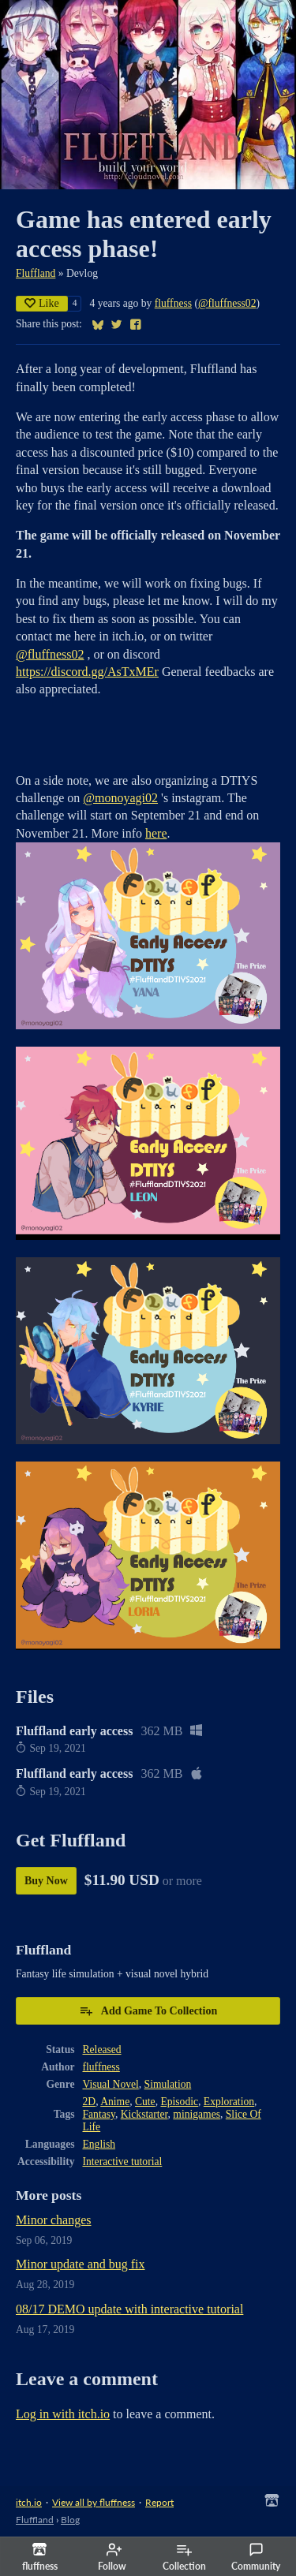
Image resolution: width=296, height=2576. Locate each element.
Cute (145, 2101)
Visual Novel (111, 2084)
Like (41, 303)
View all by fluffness (93, 2502)
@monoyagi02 (120, 798)
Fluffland (35, 273)
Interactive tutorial (123, 2161)
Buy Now (46, 1881)
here (156, 833)
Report (159, 2502)
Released (102, 2049)
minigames (196, 2114)
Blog (70, 2520)
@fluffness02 (227, 303)
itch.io (29, 2502)
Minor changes (54, 2220)
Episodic (179, 2101)
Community (255, 2557)
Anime (114, 2101)
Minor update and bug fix (80, 2264)
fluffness (173, 303)
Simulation (168, 2084)
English (99, 2144)
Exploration (229, 2101)
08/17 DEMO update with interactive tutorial (129, 2309)
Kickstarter (144, 2114)
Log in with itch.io (63, 2414)
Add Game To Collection (148, 2010)
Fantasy (99, 2114)
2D (89, 2101)
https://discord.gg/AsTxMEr (87, 671)
